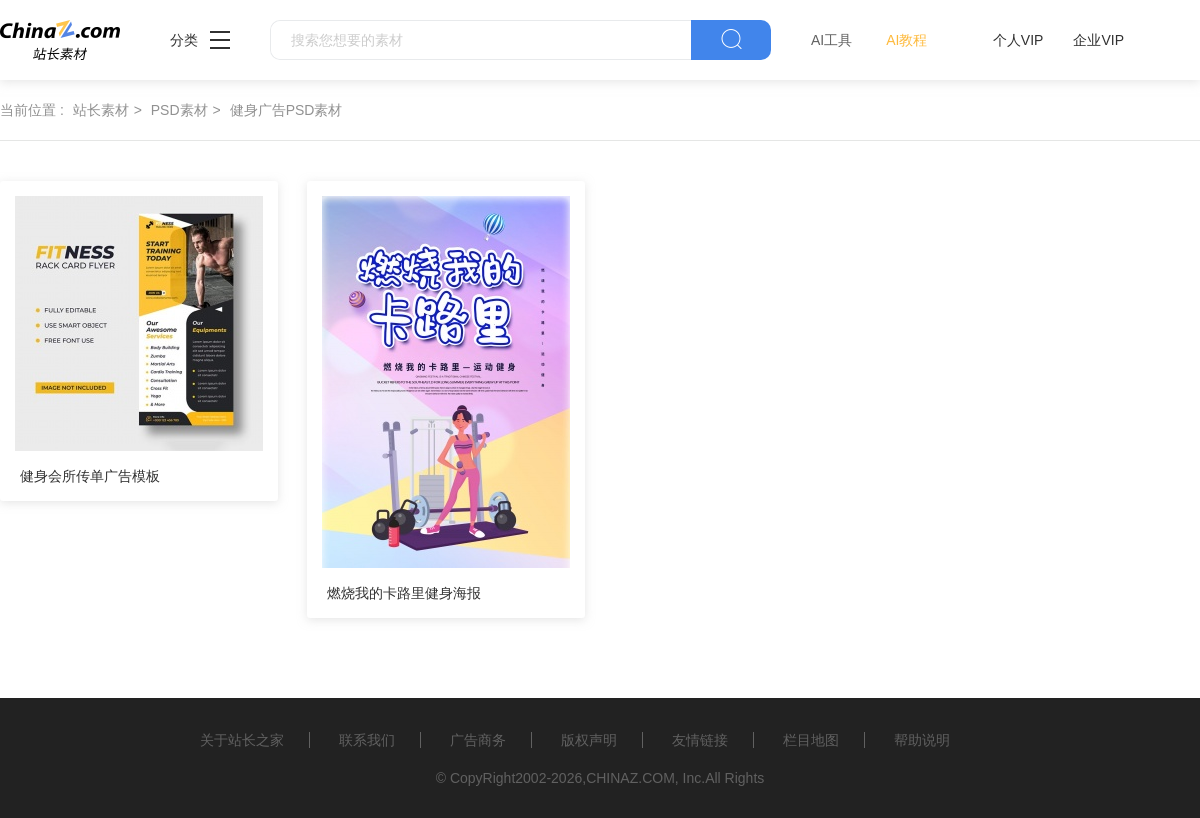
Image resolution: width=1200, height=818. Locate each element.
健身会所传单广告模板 (90, 476)
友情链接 (700, 740)
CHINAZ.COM (630, 778)
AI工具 (831, 40)
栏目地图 (811, 740)
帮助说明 (922, 740)
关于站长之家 (242, 740)
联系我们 (367, 740)
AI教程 (906, 40)
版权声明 (589, 740)
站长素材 (101, 110)
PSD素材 (179, 110)
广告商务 (478, 740)
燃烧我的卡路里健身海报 (404, 593)
